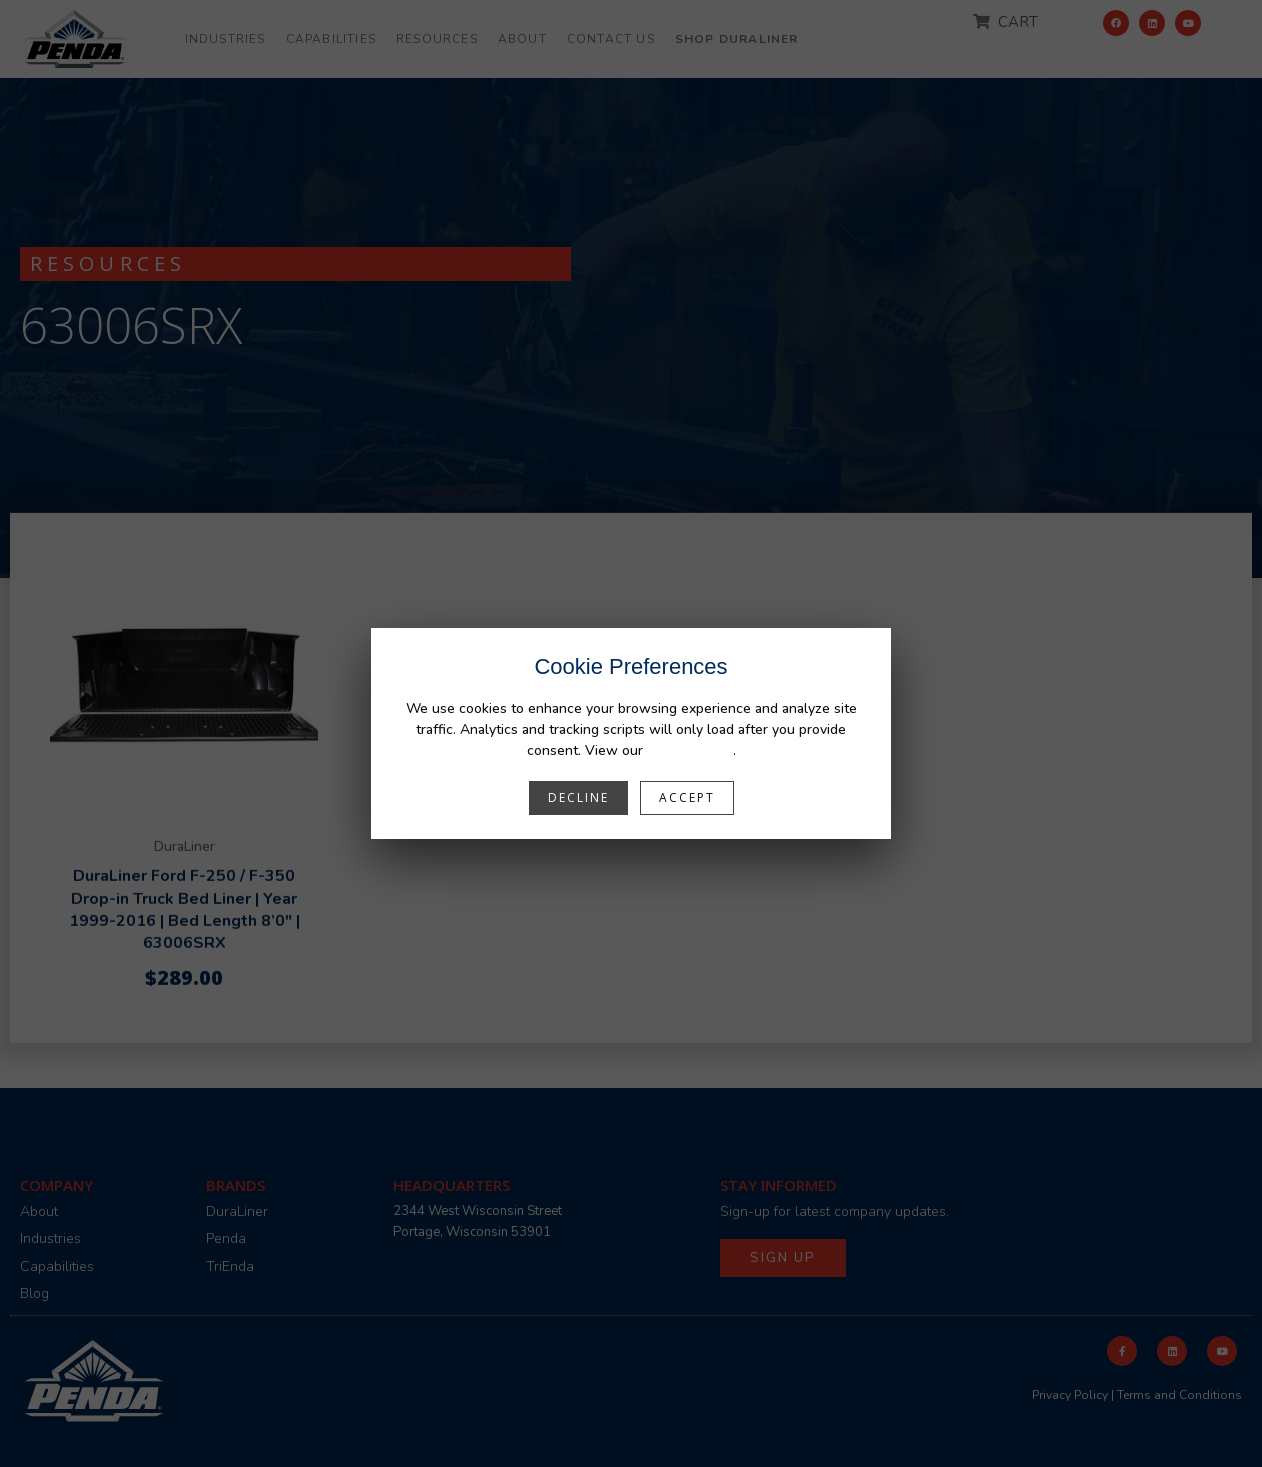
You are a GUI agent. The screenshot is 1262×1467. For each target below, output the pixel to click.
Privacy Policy (690, 750)
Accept (687, 797)
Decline (578, 797)
